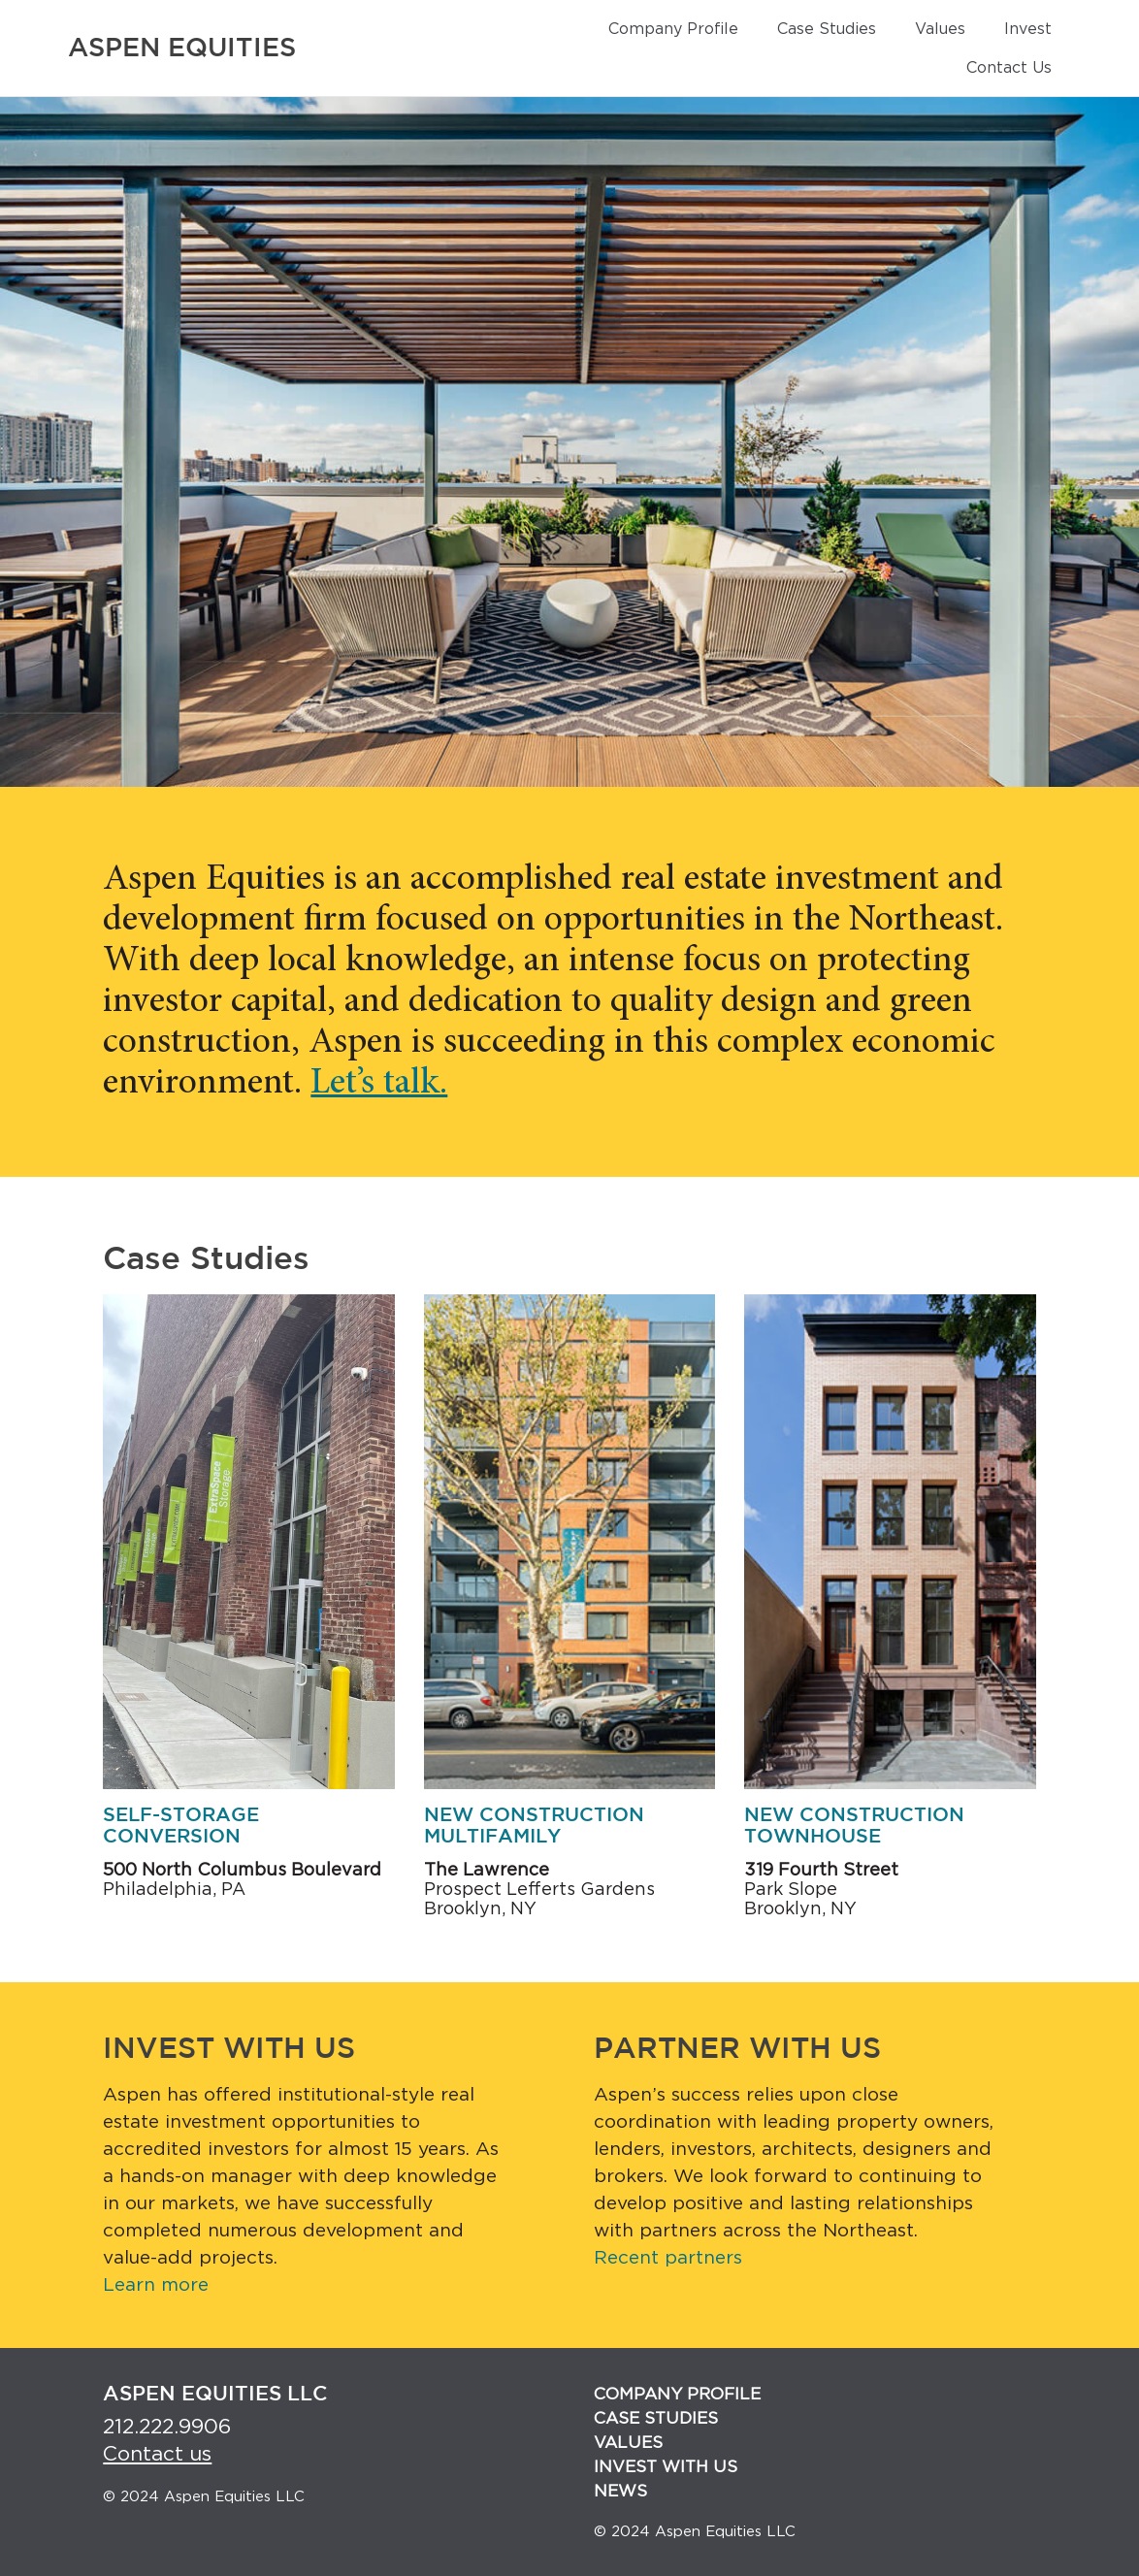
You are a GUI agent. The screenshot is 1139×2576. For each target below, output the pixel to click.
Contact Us (1009, 68)
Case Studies (826, 29)
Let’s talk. (378, 1083)
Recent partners (668, 2258)
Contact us (157, 2454)
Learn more (156, 2285)
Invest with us (665, 2467)
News (620, 2491)
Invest (1028, 29)
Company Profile (673, 29)
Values (940, 29)
